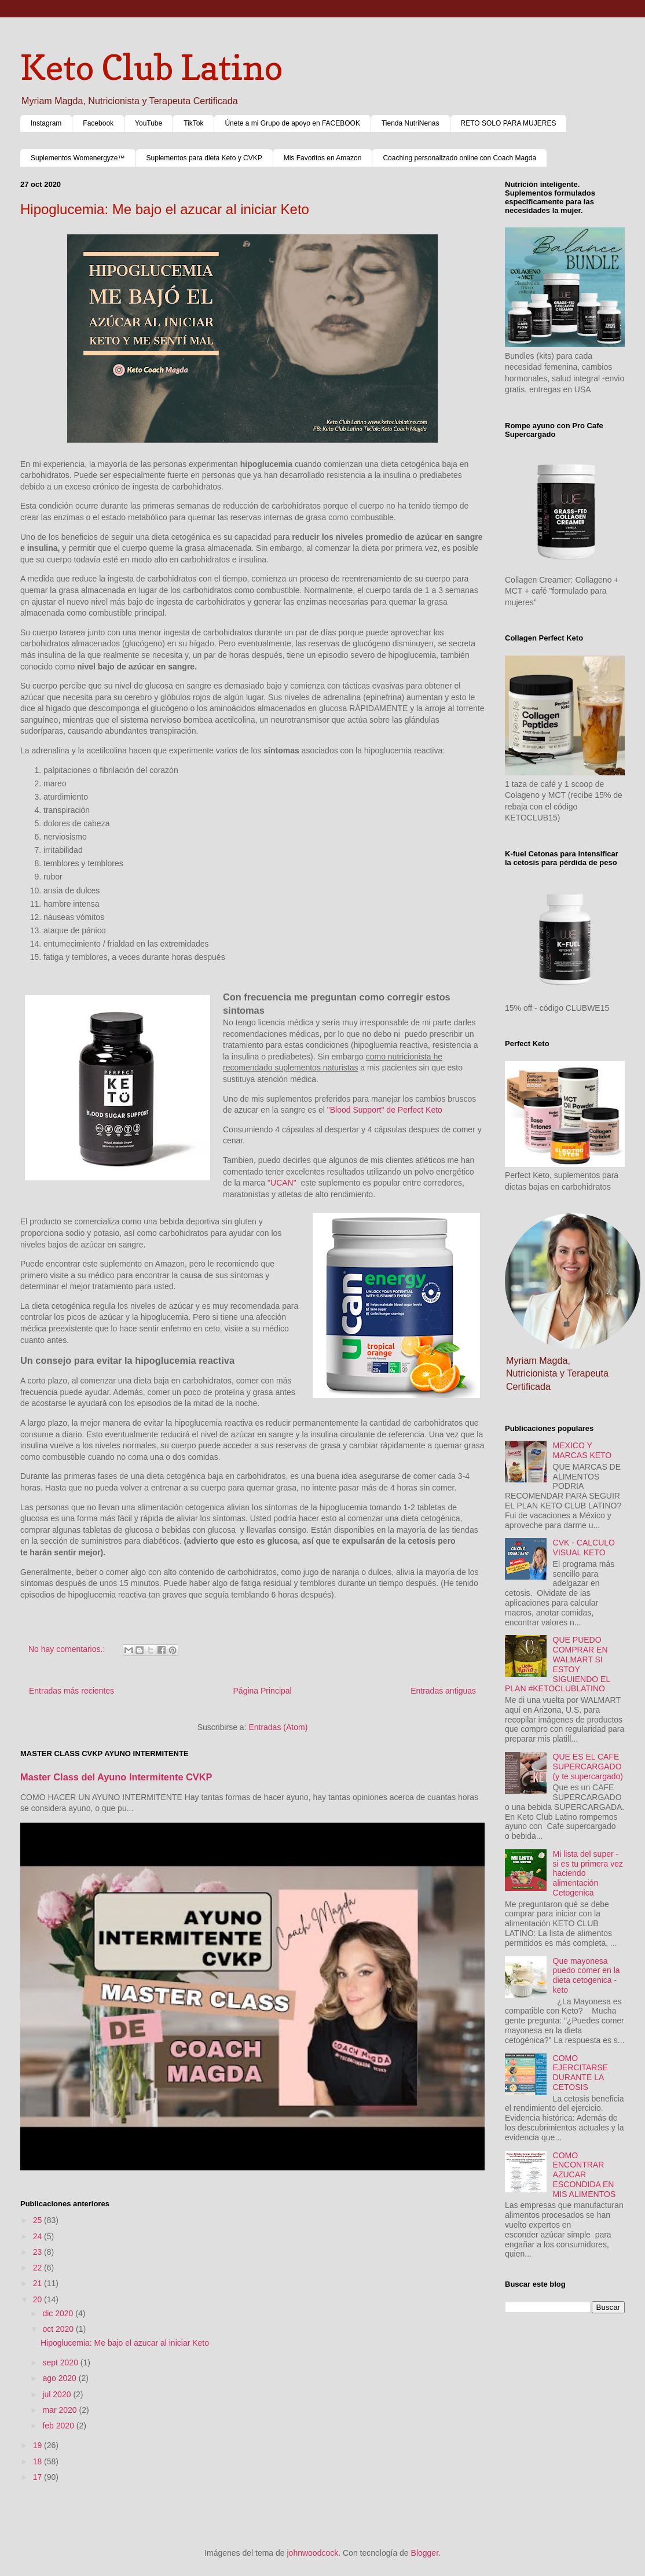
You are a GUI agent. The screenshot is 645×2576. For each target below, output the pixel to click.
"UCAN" (281, 1182)
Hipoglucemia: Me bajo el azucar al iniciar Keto (164, 209)
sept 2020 (61, 2362)
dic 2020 (58, 2313)
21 (38, 2283)
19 (38, 2445)
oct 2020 (59, 2329)
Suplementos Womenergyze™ (78, 158)
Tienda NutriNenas (410, 123)
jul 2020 (57, 2394)
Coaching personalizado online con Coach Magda (459, 158)
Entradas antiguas (443, 1690)
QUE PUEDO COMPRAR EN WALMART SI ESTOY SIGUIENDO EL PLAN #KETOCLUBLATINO (557, 1664)
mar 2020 (60, 2410)
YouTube (148, 123)
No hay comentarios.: (67, 1649)
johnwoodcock (313, 2552)
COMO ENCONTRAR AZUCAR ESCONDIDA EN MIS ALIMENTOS (584, 2175)
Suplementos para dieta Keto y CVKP (204, 158)
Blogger (424, 2552)
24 (38, 2236)
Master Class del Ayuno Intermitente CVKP (116, 1777)
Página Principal (262, 1690)
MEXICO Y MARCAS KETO (582, 1450)
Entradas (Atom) (277, 1727)
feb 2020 (59, 2425)
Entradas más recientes (71, 1690)
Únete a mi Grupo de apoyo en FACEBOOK (292, 123)
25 (38, 2220)
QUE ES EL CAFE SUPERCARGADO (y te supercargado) (588, 1766)
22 (38, 2267)
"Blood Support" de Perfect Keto (384, 1109)
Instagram (46, 123)
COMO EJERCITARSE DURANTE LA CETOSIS (580, 2073)
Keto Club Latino (151, 67)
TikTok (193, 123)
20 (38, 2299)
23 (38, 2252)
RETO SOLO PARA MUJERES (508, 123)
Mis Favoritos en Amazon (323, 158)
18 (38, 2461)
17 (38, 2477)
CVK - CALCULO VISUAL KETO (584, 1547)
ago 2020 (60, 2378)
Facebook (98, 123)
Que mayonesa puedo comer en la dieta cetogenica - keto (586, 1975)
